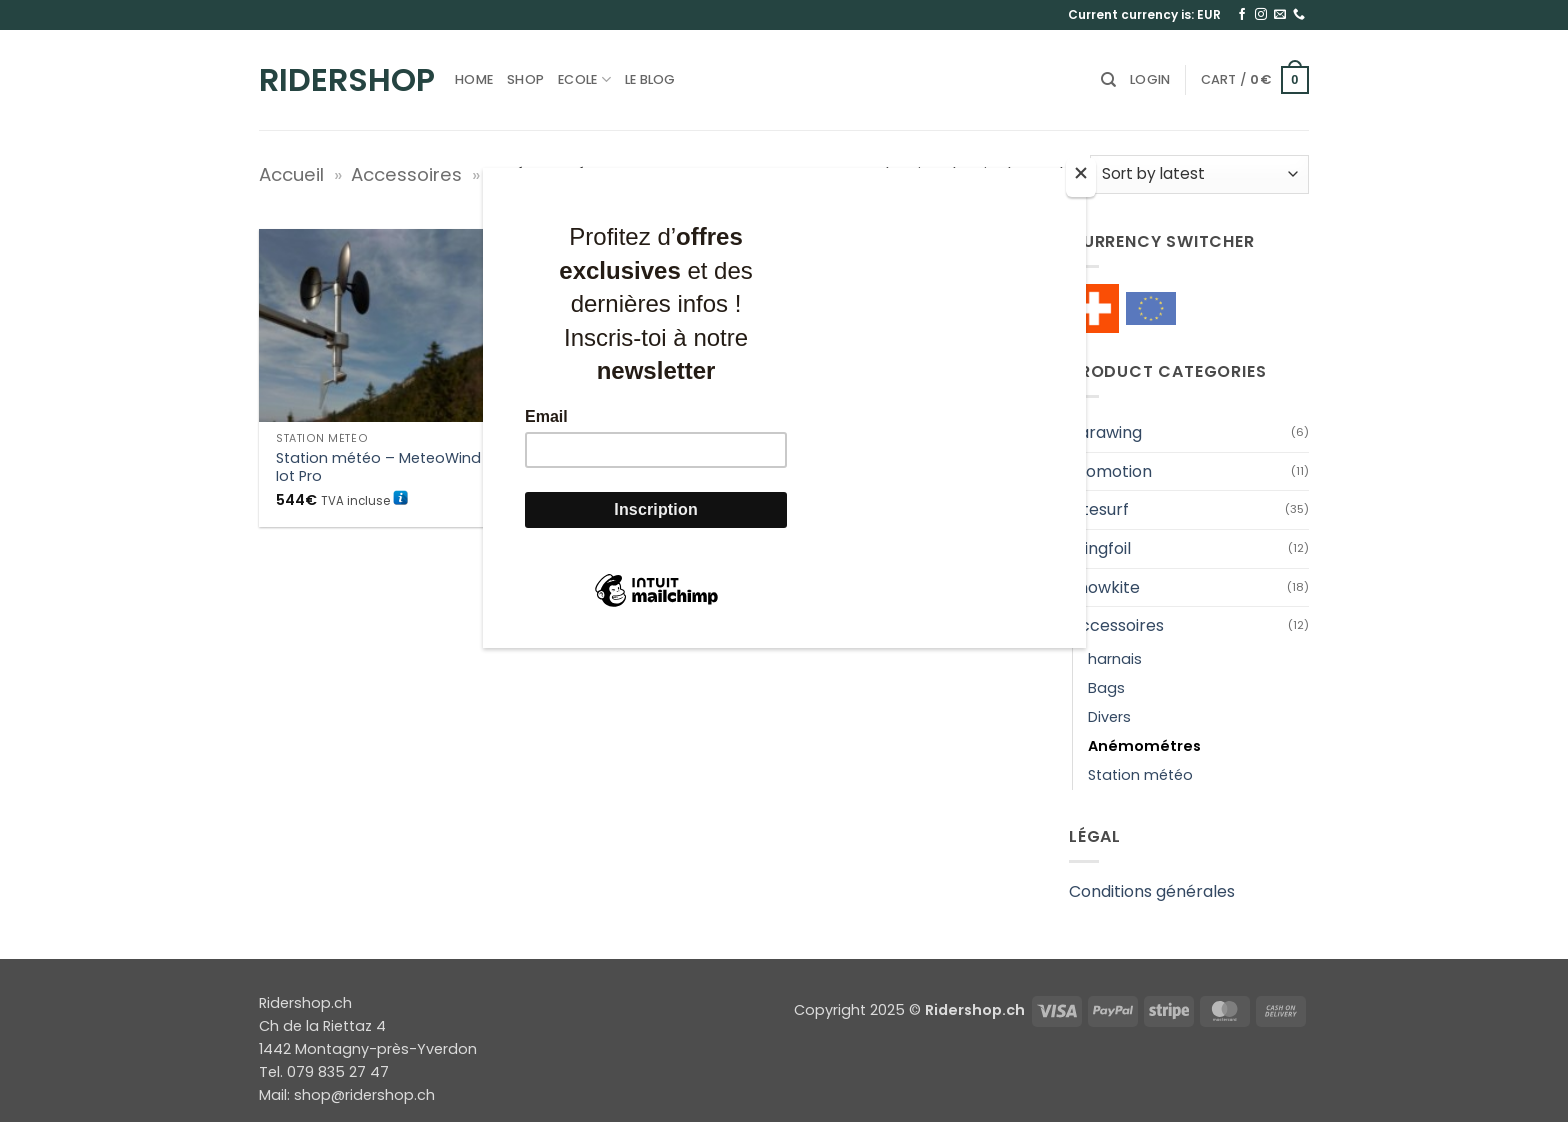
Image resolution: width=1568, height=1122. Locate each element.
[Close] (1081, 177)
